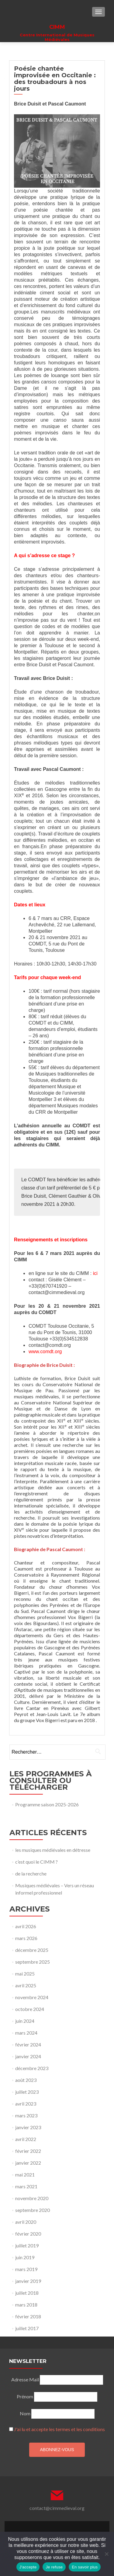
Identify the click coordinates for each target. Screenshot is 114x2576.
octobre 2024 (29, 2009)
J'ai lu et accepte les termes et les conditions (59, 2429)
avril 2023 (25, 2103)
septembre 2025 (32, 1962)
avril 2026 (25, 1926)
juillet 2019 (27, 2245)
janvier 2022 (28, 2163)
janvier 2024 (28, 2056)
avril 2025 (25, 1985)
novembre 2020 (31, 2198)
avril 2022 (25, 2139)
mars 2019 (26, 2269)
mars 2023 (26, 2115)
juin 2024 (24, 2021)
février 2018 (28, 2316)
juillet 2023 (27, 2092)
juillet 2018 (27, 2293)
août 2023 (25, 2080)
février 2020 (28, 2233)
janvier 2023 (28, 2127)
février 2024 (28, 2044)
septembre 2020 (32, 2210)
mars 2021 (26, 2186)
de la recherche (31, 1873)
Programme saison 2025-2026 (47, 1804)
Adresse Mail (25, 2379)
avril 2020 (25, 2222)
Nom (25, 2413)
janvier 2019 (28, 2281)
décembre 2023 (31, 2068)
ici (95, 1273)
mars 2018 (26, 2304)
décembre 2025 (31, 1950)
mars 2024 (26, 2033)
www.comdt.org (45, 1351)
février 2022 (28, 2151)
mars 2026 (26, 1938)
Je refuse (54, 2567)
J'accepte (28, 2567)
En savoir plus (85, 2567)
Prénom (25, 2396)
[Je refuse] (106, 2554)
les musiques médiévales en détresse (52, 1850)
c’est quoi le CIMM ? (36, 1862)
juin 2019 (24, 2257)
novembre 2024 (31, 1997)
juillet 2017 (27, 2328)
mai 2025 (25, 1973)
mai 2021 (25, 2174)
